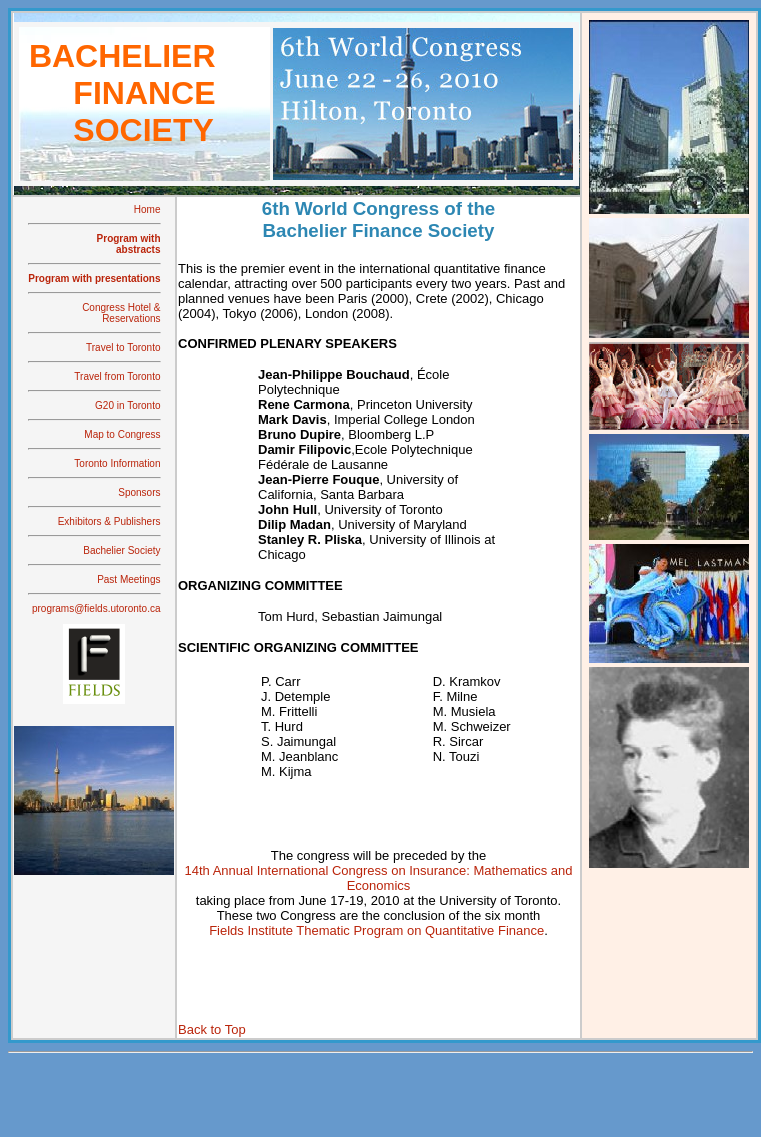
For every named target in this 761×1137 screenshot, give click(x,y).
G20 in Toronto (127, 405)
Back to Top (212, 1029)
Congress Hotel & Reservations (121, 313)
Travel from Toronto (117, 376)
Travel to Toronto (123, 347)
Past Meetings (128, 579)
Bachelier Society (121, 550)
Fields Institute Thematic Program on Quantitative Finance (376, 930)
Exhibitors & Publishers (109, 521)
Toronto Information (117, 463)
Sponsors (139, 492)
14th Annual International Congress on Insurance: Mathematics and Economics (378, 878)
